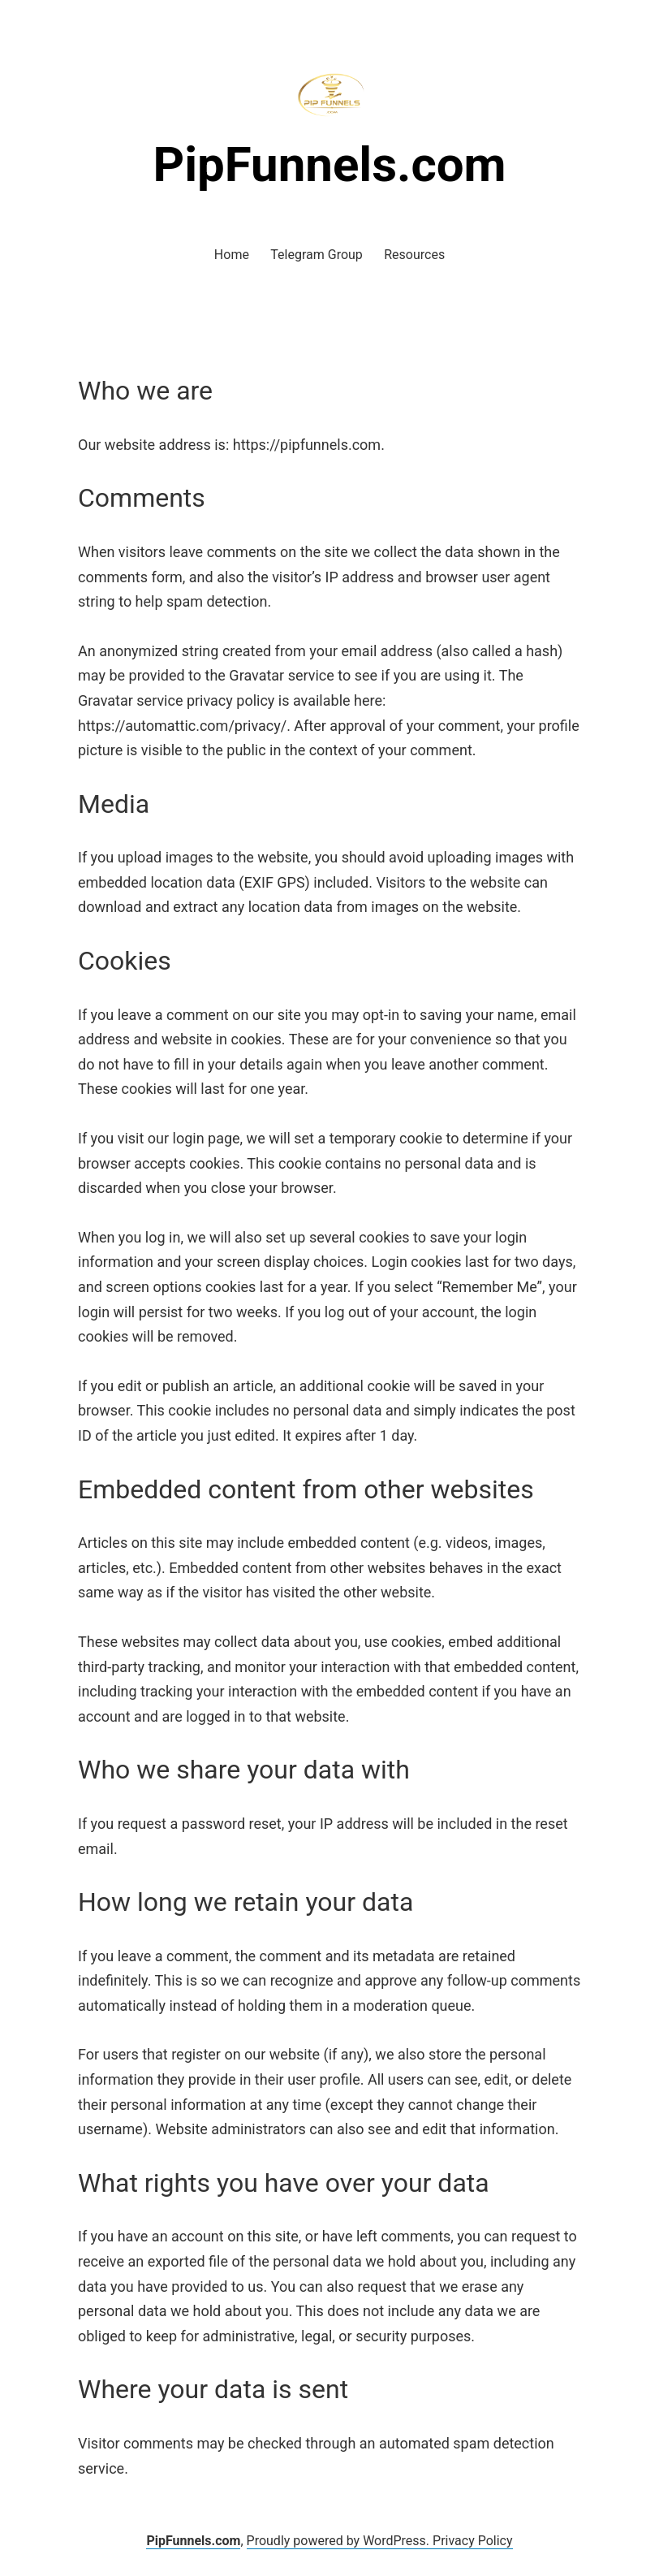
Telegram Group (316, 254)
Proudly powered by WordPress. (340, 2540)
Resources (414, 254)
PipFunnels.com (329, 164)
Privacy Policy (473, 2540)
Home (231, 254)
